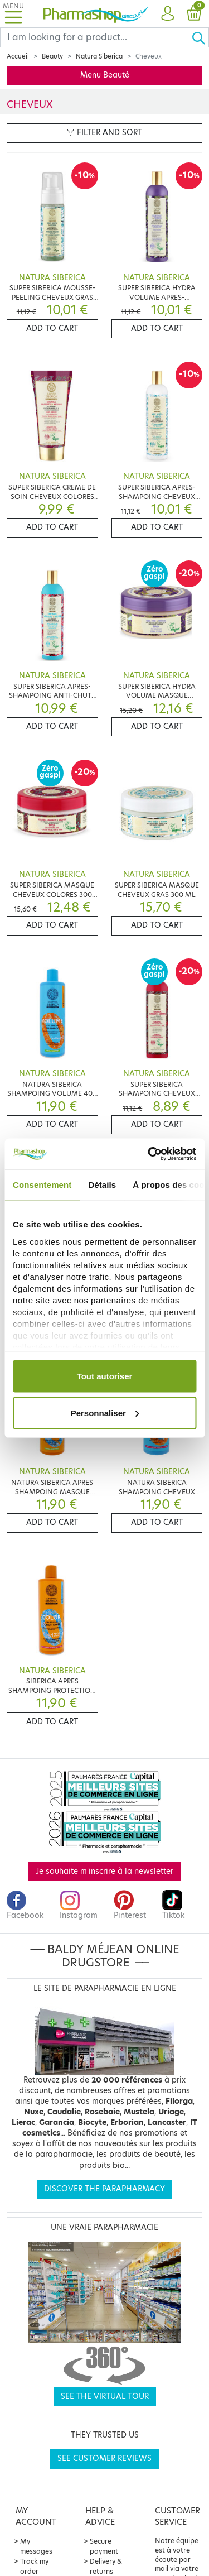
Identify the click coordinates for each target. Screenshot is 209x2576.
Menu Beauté (104, 75)
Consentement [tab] (42, 1184)
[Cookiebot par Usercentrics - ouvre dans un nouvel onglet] (148, 1154)
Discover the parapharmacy (104, 2189)
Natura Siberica (99, 56)
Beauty (52, 56)
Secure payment (104, 2546)
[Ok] (200, 37)
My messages (36, 2546)
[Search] (96, 37)
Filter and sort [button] (104, 132)
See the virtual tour (105, 2396)
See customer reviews (104, 2458)
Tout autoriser (105, 1376)
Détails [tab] (102, 1184)
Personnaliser (105, 1412)
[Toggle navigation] (13, 13)
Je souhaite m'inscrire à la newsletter (104, 1871)
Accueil (18, 56)
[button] (167, 14)
